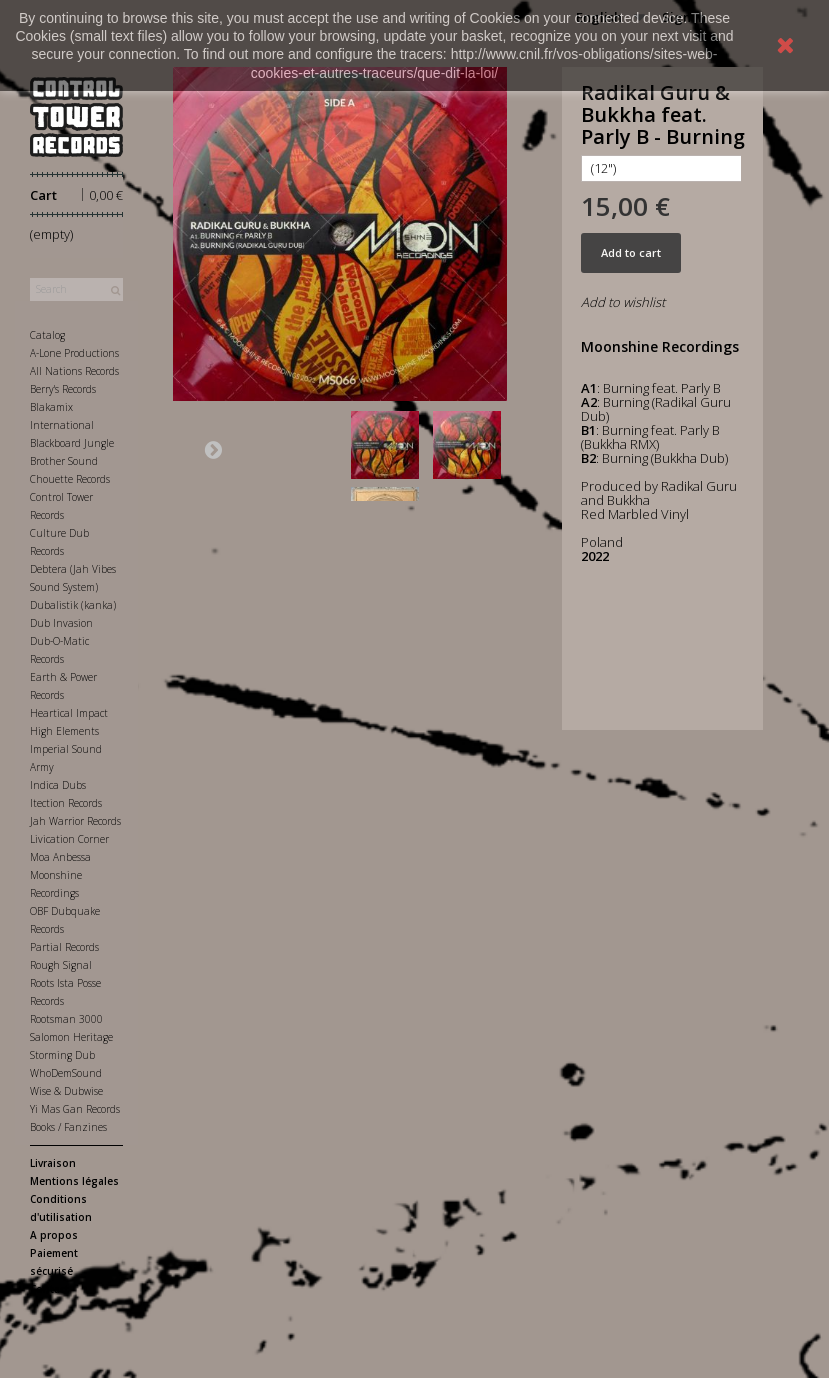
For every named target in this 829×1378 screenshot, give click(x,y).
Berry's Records (63, 389)
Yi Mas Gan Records (75, 1109)
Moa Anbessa (60, 857)
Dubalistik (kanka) (73, 605)
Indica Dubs (58, 785)
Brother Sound (64, 461)
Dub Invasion (61, 623)
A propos (54, 1235)
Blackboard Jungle (72, 443)
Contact (49, 1289)
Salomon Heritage (71, 1037)
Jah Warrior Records (75, 821)
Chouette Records (70, 479)
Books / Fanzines (68, 1127)
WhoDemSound (66, 1073)
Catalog (47, 335)
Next (213, 449)
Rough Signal (61, 965)
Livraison (53, 1163)
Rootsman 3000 (66, 1019)
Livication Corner (69, 839)
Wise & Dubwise (66, 1091)
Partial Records (64, 947)
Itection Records (66, 803)
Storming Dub (62, 1055)
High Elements (64, 731)
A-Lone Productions (74, 353)
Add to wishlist (623, 302)
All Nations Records (74, 371)
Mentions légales (74, 1181)
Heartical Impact (69, 713)
